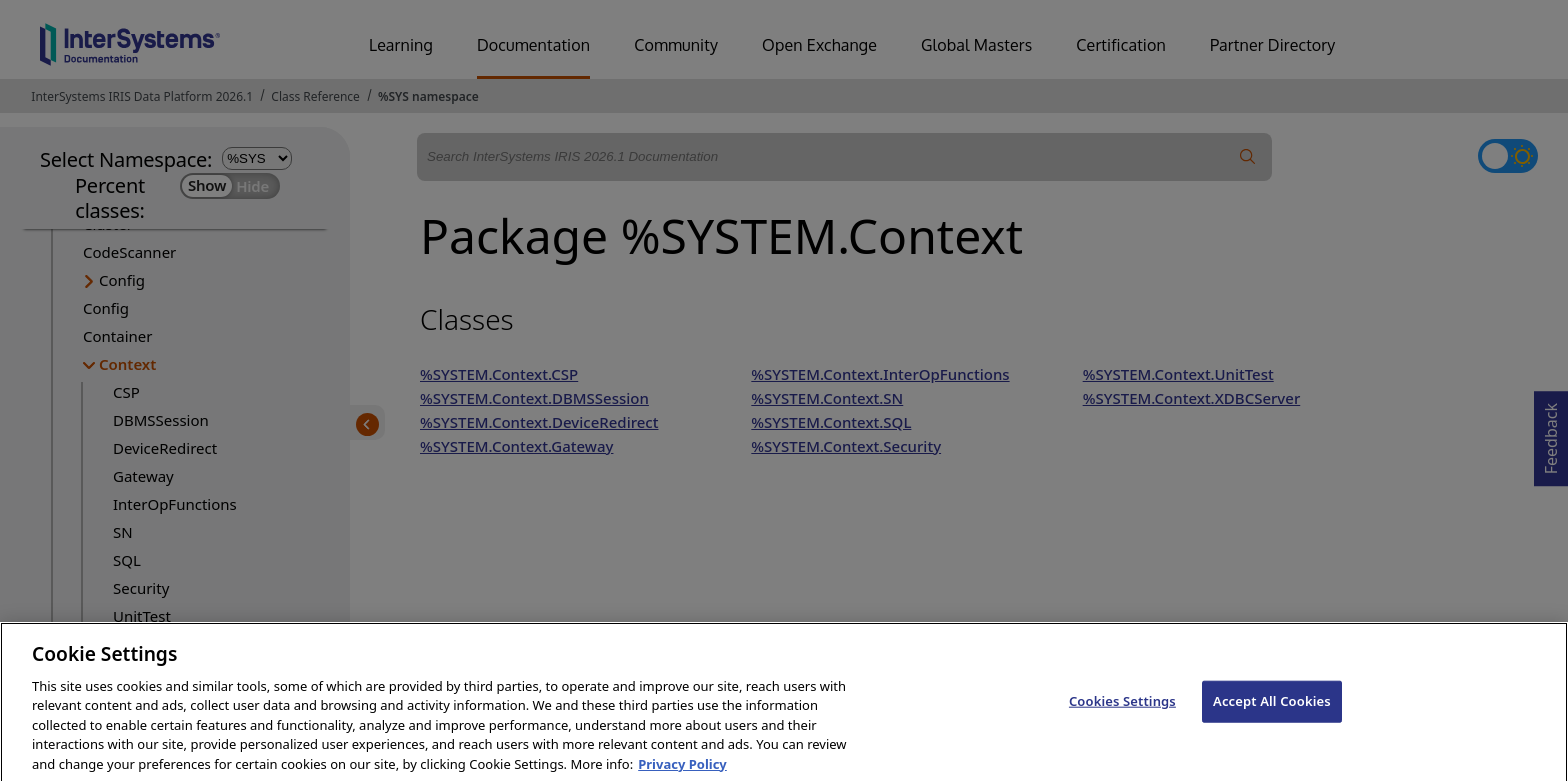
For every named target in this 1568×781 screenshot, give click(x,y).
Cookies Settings (1122, 720)
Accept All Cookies (1272, 720)
